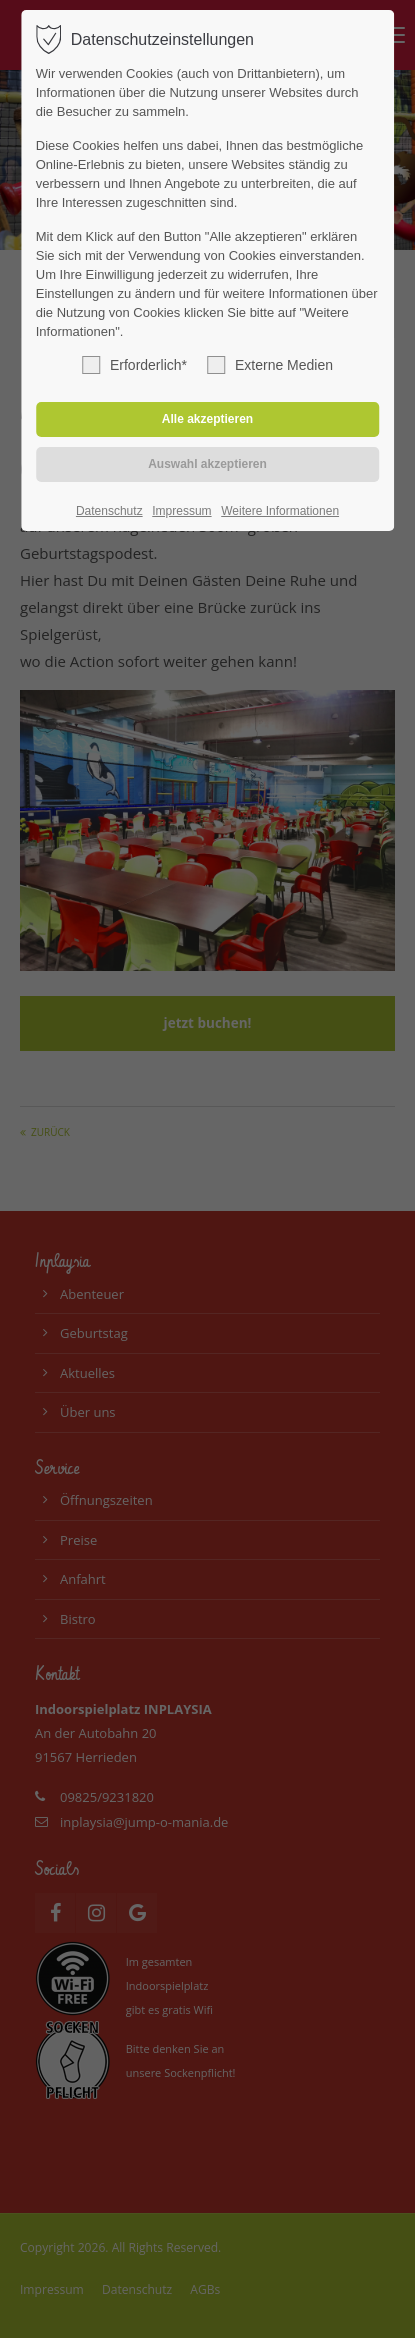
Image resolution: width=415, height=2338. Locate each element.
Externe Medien (270, 365)
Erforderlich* (134, 365)
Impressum (181, 511)
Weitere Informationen (280, 511)
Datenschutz (109, 511)
